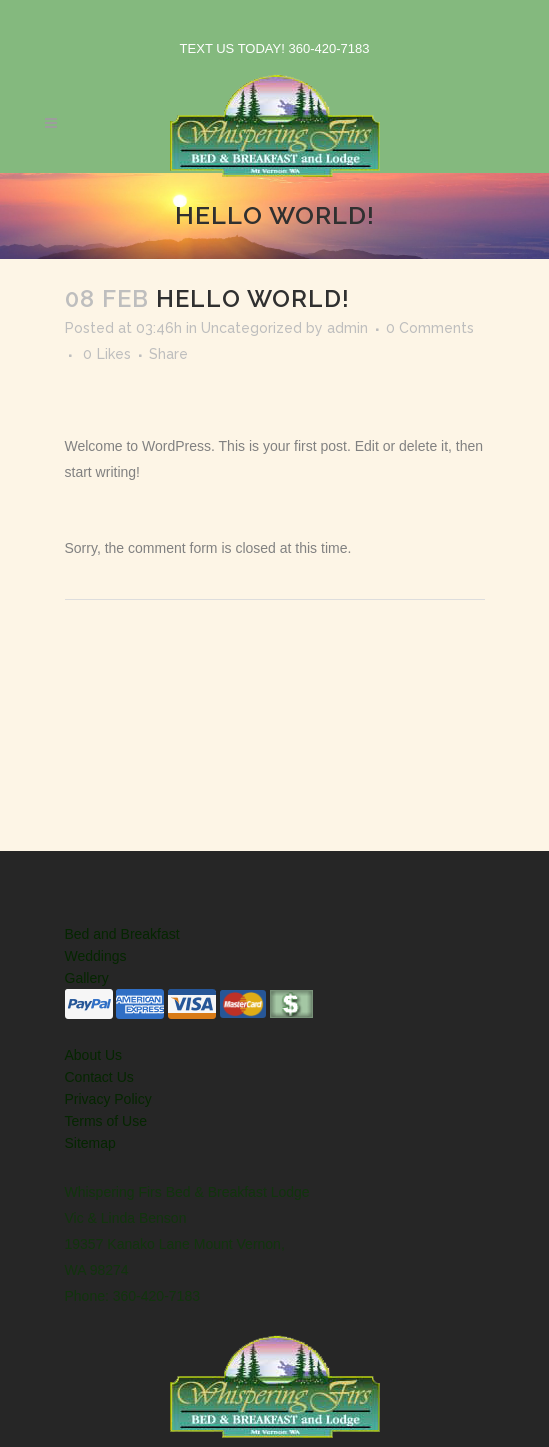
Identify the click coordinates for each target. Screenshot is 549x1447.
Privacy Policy (108, 1099)
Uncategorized (251, 328)
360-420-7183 (328, 48)
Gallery (87, 978)
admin (347, 328)
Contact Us (99, 1077)
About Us (94, 1055)
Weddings (96, 956)
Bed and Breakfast (122, 934)
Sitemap (90, 1143)
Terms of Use (106, 1121)
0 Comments (430, 328)
